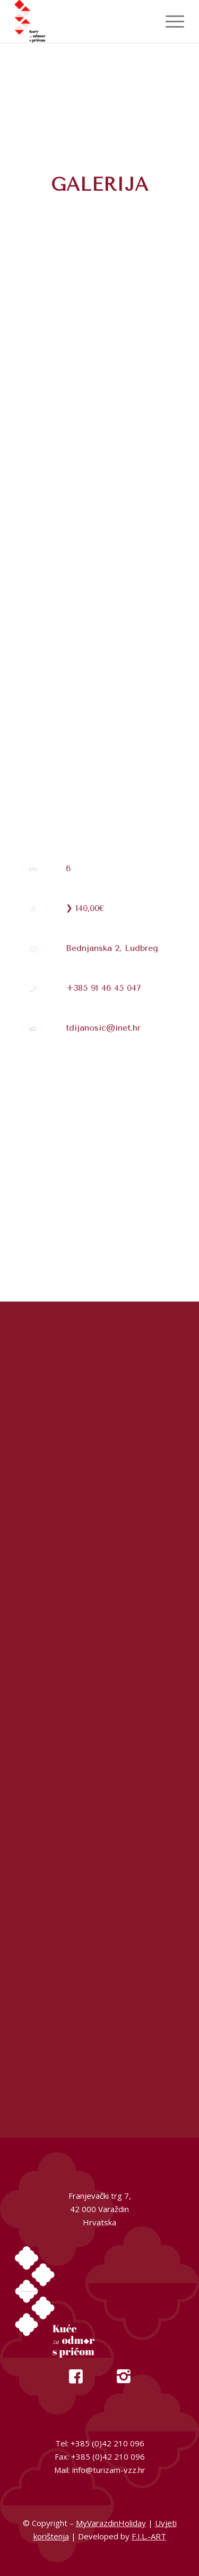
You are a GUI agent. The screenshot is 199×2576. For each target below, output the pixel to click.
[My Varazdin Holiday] (82, 21)
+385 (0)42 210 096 (107, 2443)
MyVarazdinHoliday (111, 2523)
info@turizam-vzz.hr (108, 2469)
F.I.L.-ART (149, 2536)
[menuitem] (169, 21)
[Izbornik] (169, 21)
